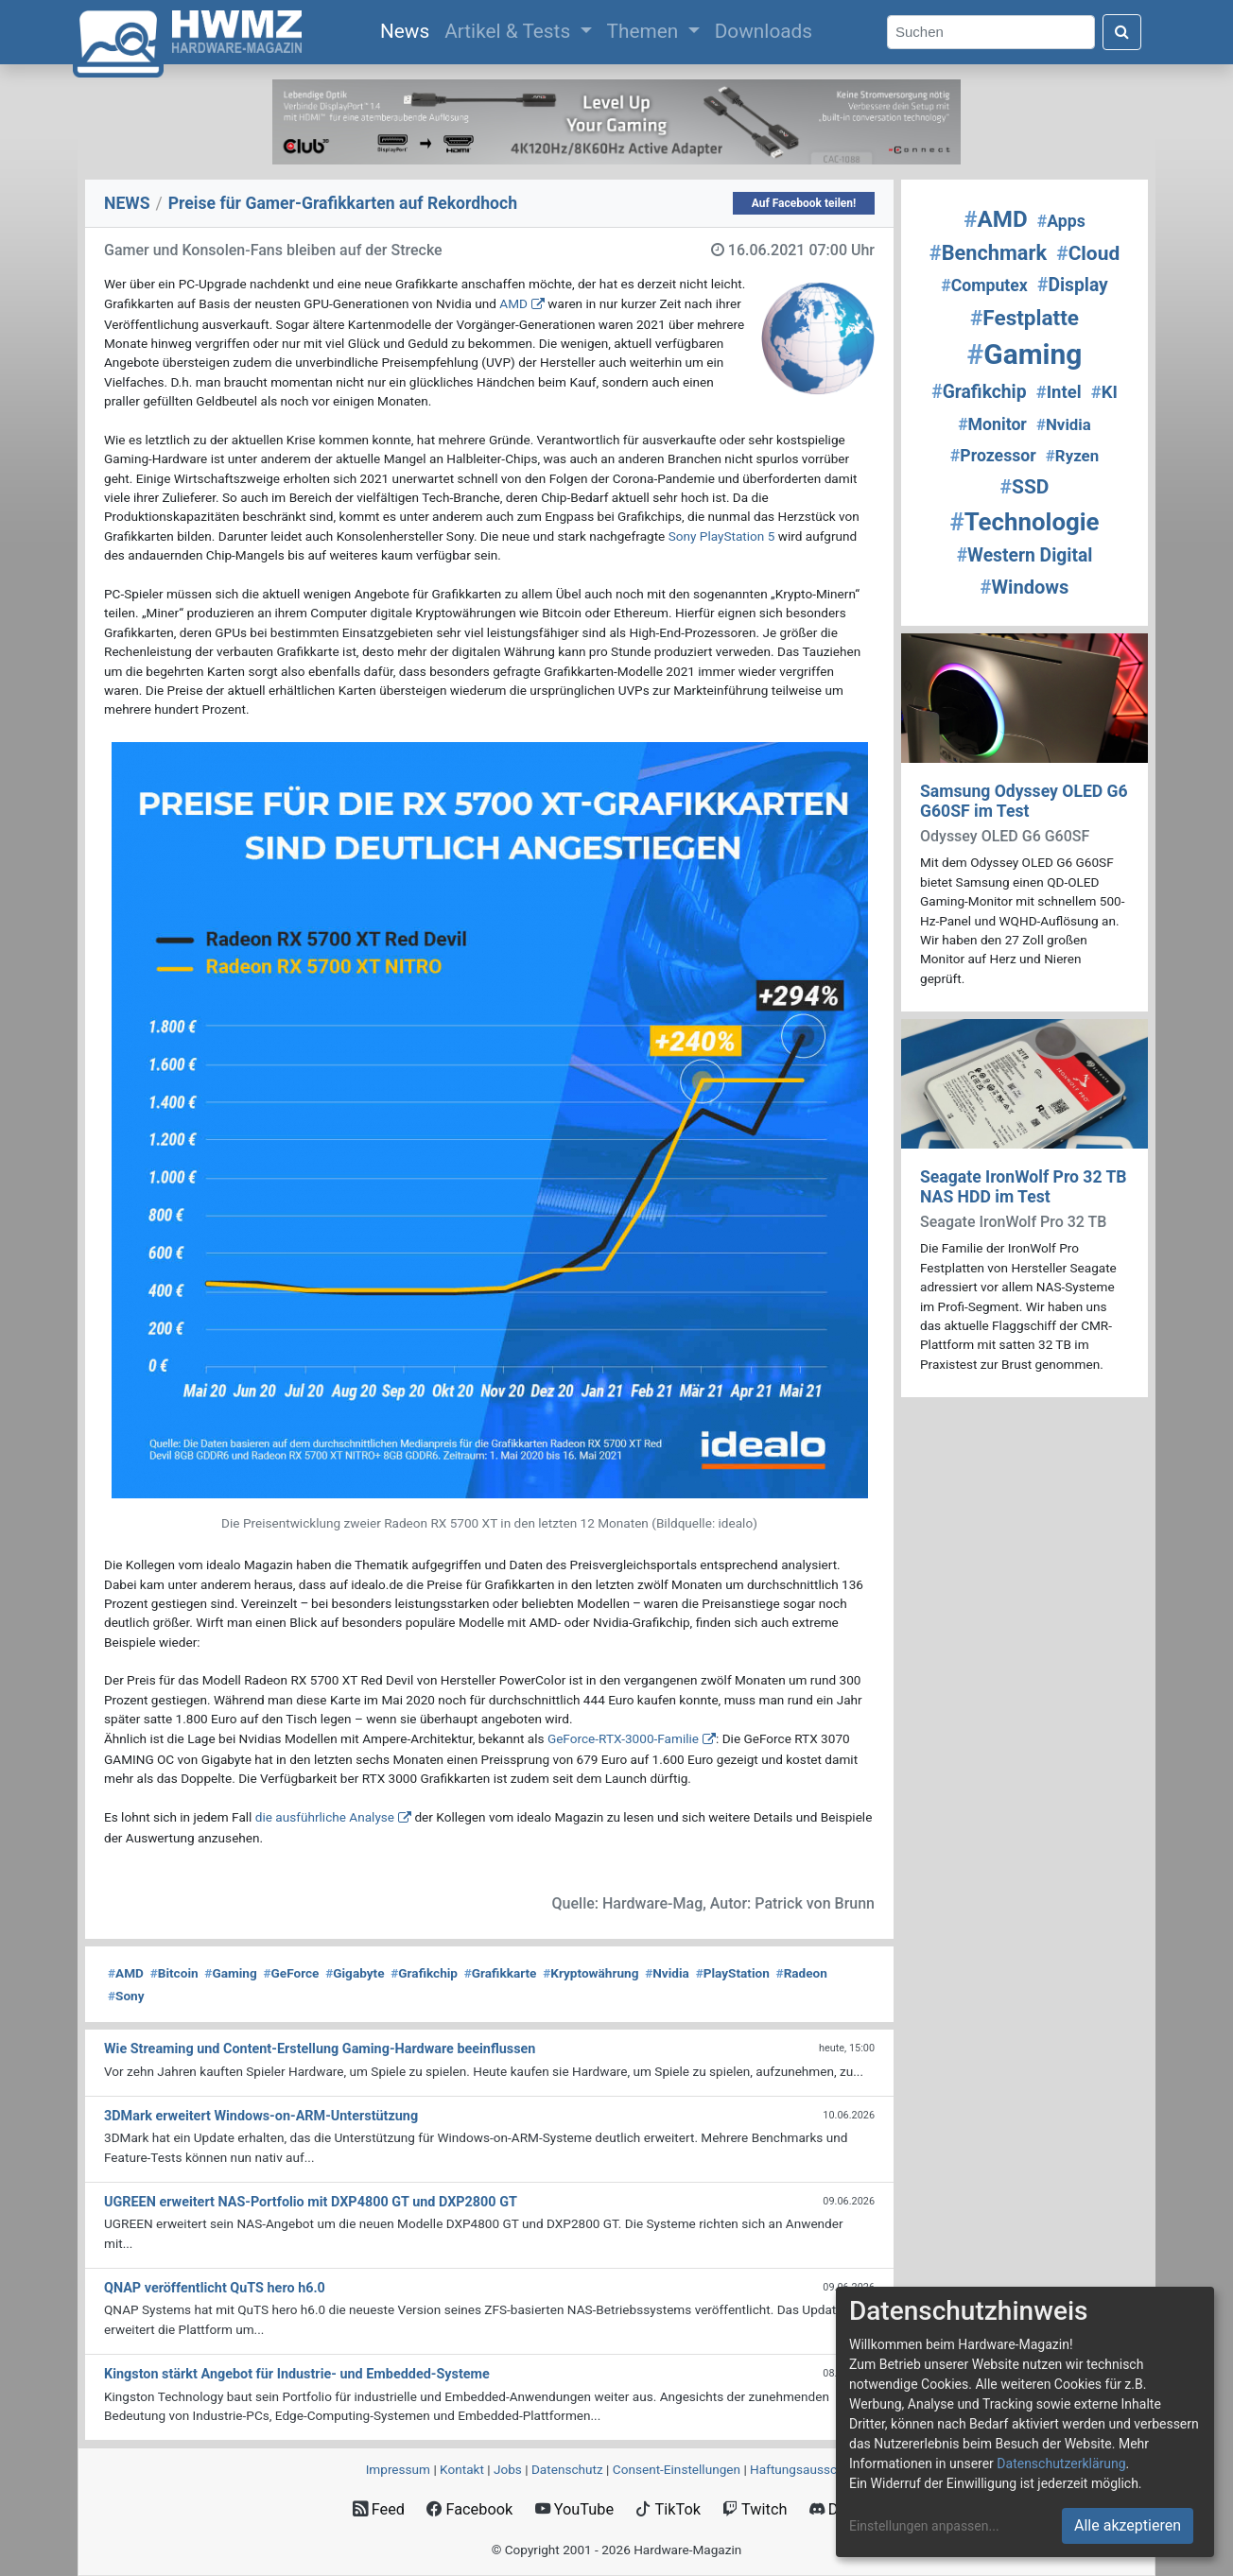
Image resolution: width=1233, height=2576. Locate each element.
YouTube (574, 2509)
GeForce (291, 1972)
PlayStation (733, 1972)
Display (1072, 285)
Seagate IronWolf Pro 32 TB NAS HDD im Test (1023, 1186)
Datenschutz (567, 2469)
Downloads (763, 31)
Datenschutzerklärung (1061, 2463)
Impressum (398, 2469)
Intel (1059, 392)
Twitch (754, 2509)
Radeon (801, 1972)
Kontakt (462, 2469)
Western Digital (1025, 555)
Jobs (508, 2469)
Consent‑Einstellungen (676, 2469)
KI (1104, 392)
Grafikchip (424, 1972)
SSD (1025, 486)
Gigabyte (354, 1972)
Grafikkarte (500, 1972)
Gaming (230, 1972)
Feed (379, 2509)
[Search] (991, 32)
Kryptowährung (590, 1972)
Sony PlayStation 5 (722, 536)
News (408, 29)
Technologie (1024, 522)
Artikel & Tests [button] (509, 31)
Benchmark (988, 253)
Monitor (992, 424)
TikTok (668, 2509)
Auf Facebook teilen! (804, 203)
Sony (126, 1995)
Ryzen (1072, 455)
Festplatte (1024, 318)
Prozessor (993, 455)
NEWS (127, 203)
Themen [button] (645, 31)
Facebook (469, 2509)
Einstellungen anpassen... (924, 2525)
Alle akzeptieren (1127, 2525)
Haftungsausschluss (808, 2469)
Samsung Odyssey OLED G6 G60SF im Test (1024, 801)
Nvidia (667, 1972)
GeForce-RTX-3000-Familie (623, 1738)
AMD (513, 303)
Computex (984, 285)
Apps (1061, 221)
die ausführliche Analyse (324, 1816)
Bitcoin (174, 1972)
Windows (1025, 587)
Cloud (1088, 253)
